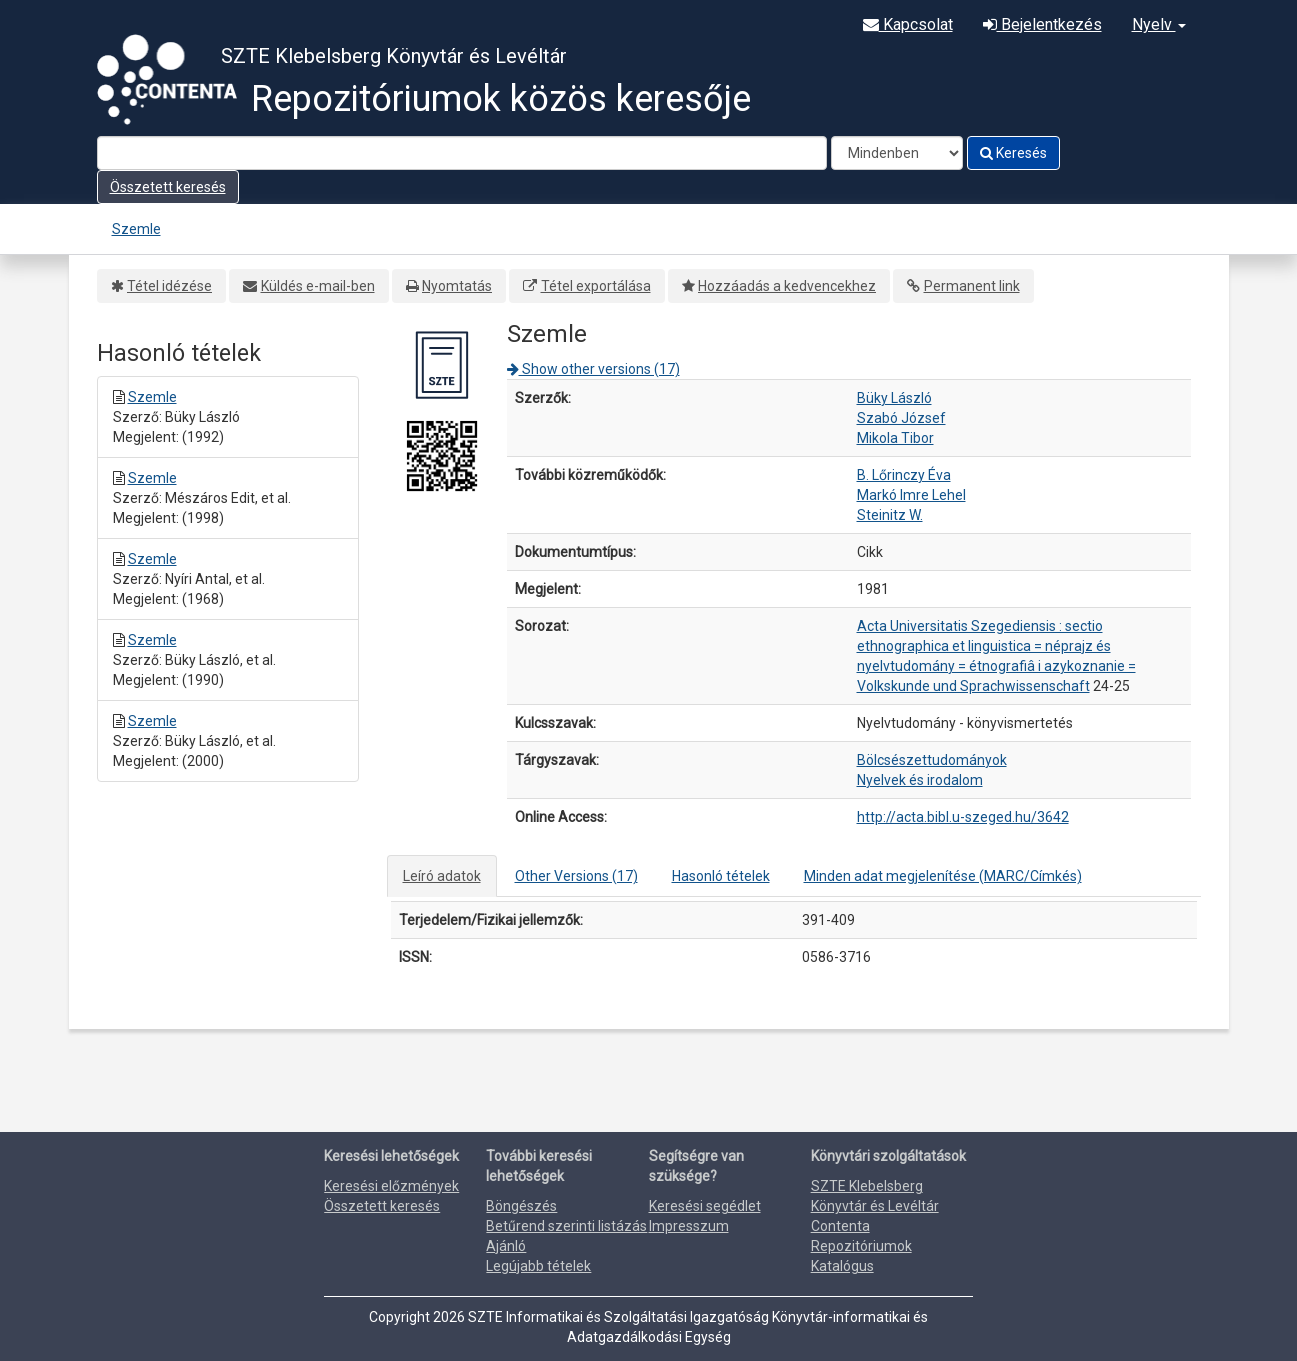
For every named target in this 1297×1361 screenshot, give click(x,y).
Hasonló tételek (721, 876)
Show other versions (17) (593, 369)
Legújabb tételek (538, 1266)
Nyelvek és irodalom (920, 780)
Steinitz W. (890, 515)
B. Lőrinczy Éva (904, 475)
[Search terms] (462, 153)
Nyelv (1159, 24)
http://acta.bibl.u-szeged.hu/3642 (963, 817)
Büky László (894, 398)
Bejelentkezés (1042, 24)
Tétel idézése (169, 286)
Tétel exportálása (596, 286)
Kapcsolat (908, 24)
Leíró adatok (442, 876)
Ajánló (506, 1246)
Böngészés (521, 1206)
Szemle (136, 229)
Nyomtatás (457, 286)
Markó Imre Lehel (911, 495)
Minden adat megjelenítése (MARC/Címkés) (943, 876)
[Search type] (897, 153)
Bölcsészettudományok (932, 760)
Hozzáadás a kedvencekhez (787, 286)
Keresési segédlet (705, 1206)
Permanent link (972, 286)
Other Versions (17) (576, 876)
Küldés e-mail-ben (318, 286)
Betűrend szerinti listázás (566, 1226)
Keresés (1013, 153)
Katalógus (842, 1266)
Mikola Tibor (895, 438)
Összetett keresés (168, 187)
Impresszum (689, 1226)
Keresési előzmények (391, 1186)
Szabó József (901, 418)
